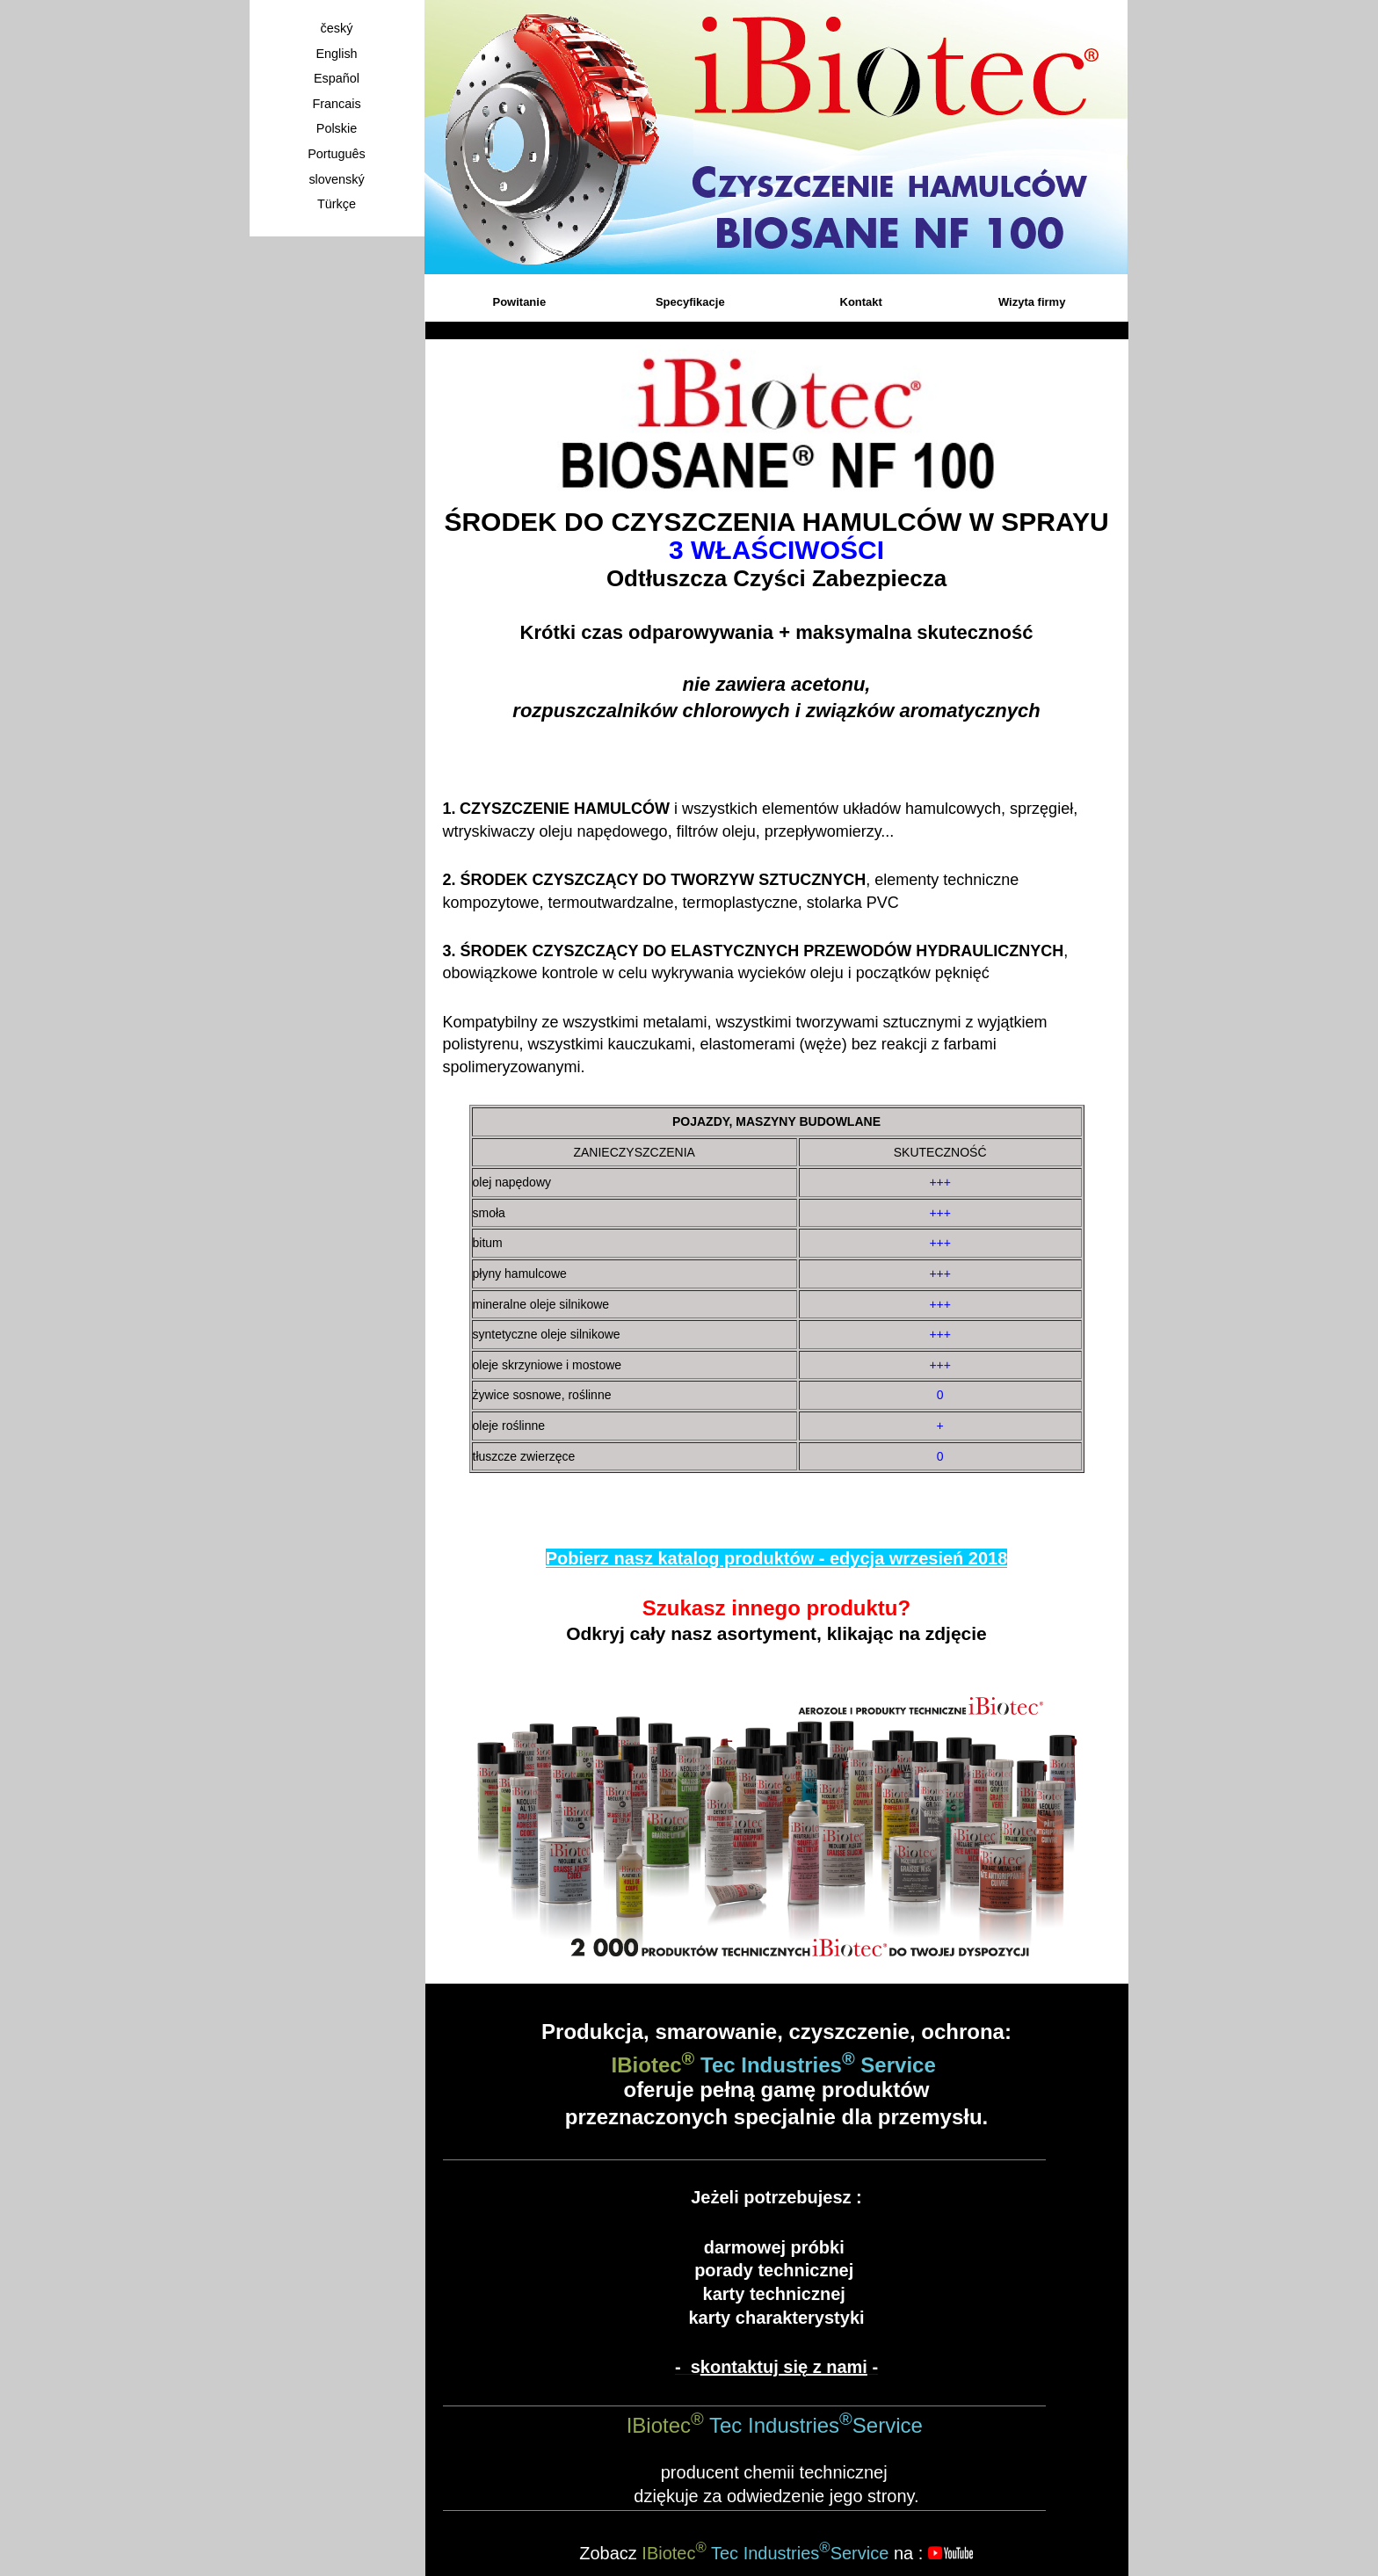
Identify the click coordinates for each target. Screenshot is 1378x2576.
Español (336, 78)
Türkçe (336, 204)
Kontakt (861, 301)
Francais (336, 104)
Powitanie (519, 301)
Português (337, 154)
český (337, 28)
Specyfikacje (690, 301)
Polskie (336, 128)
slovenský (336, 179)
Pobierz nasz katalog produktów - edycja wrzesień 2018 (777, 1558)
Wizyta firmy (1031, 301)
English (336, 54)
